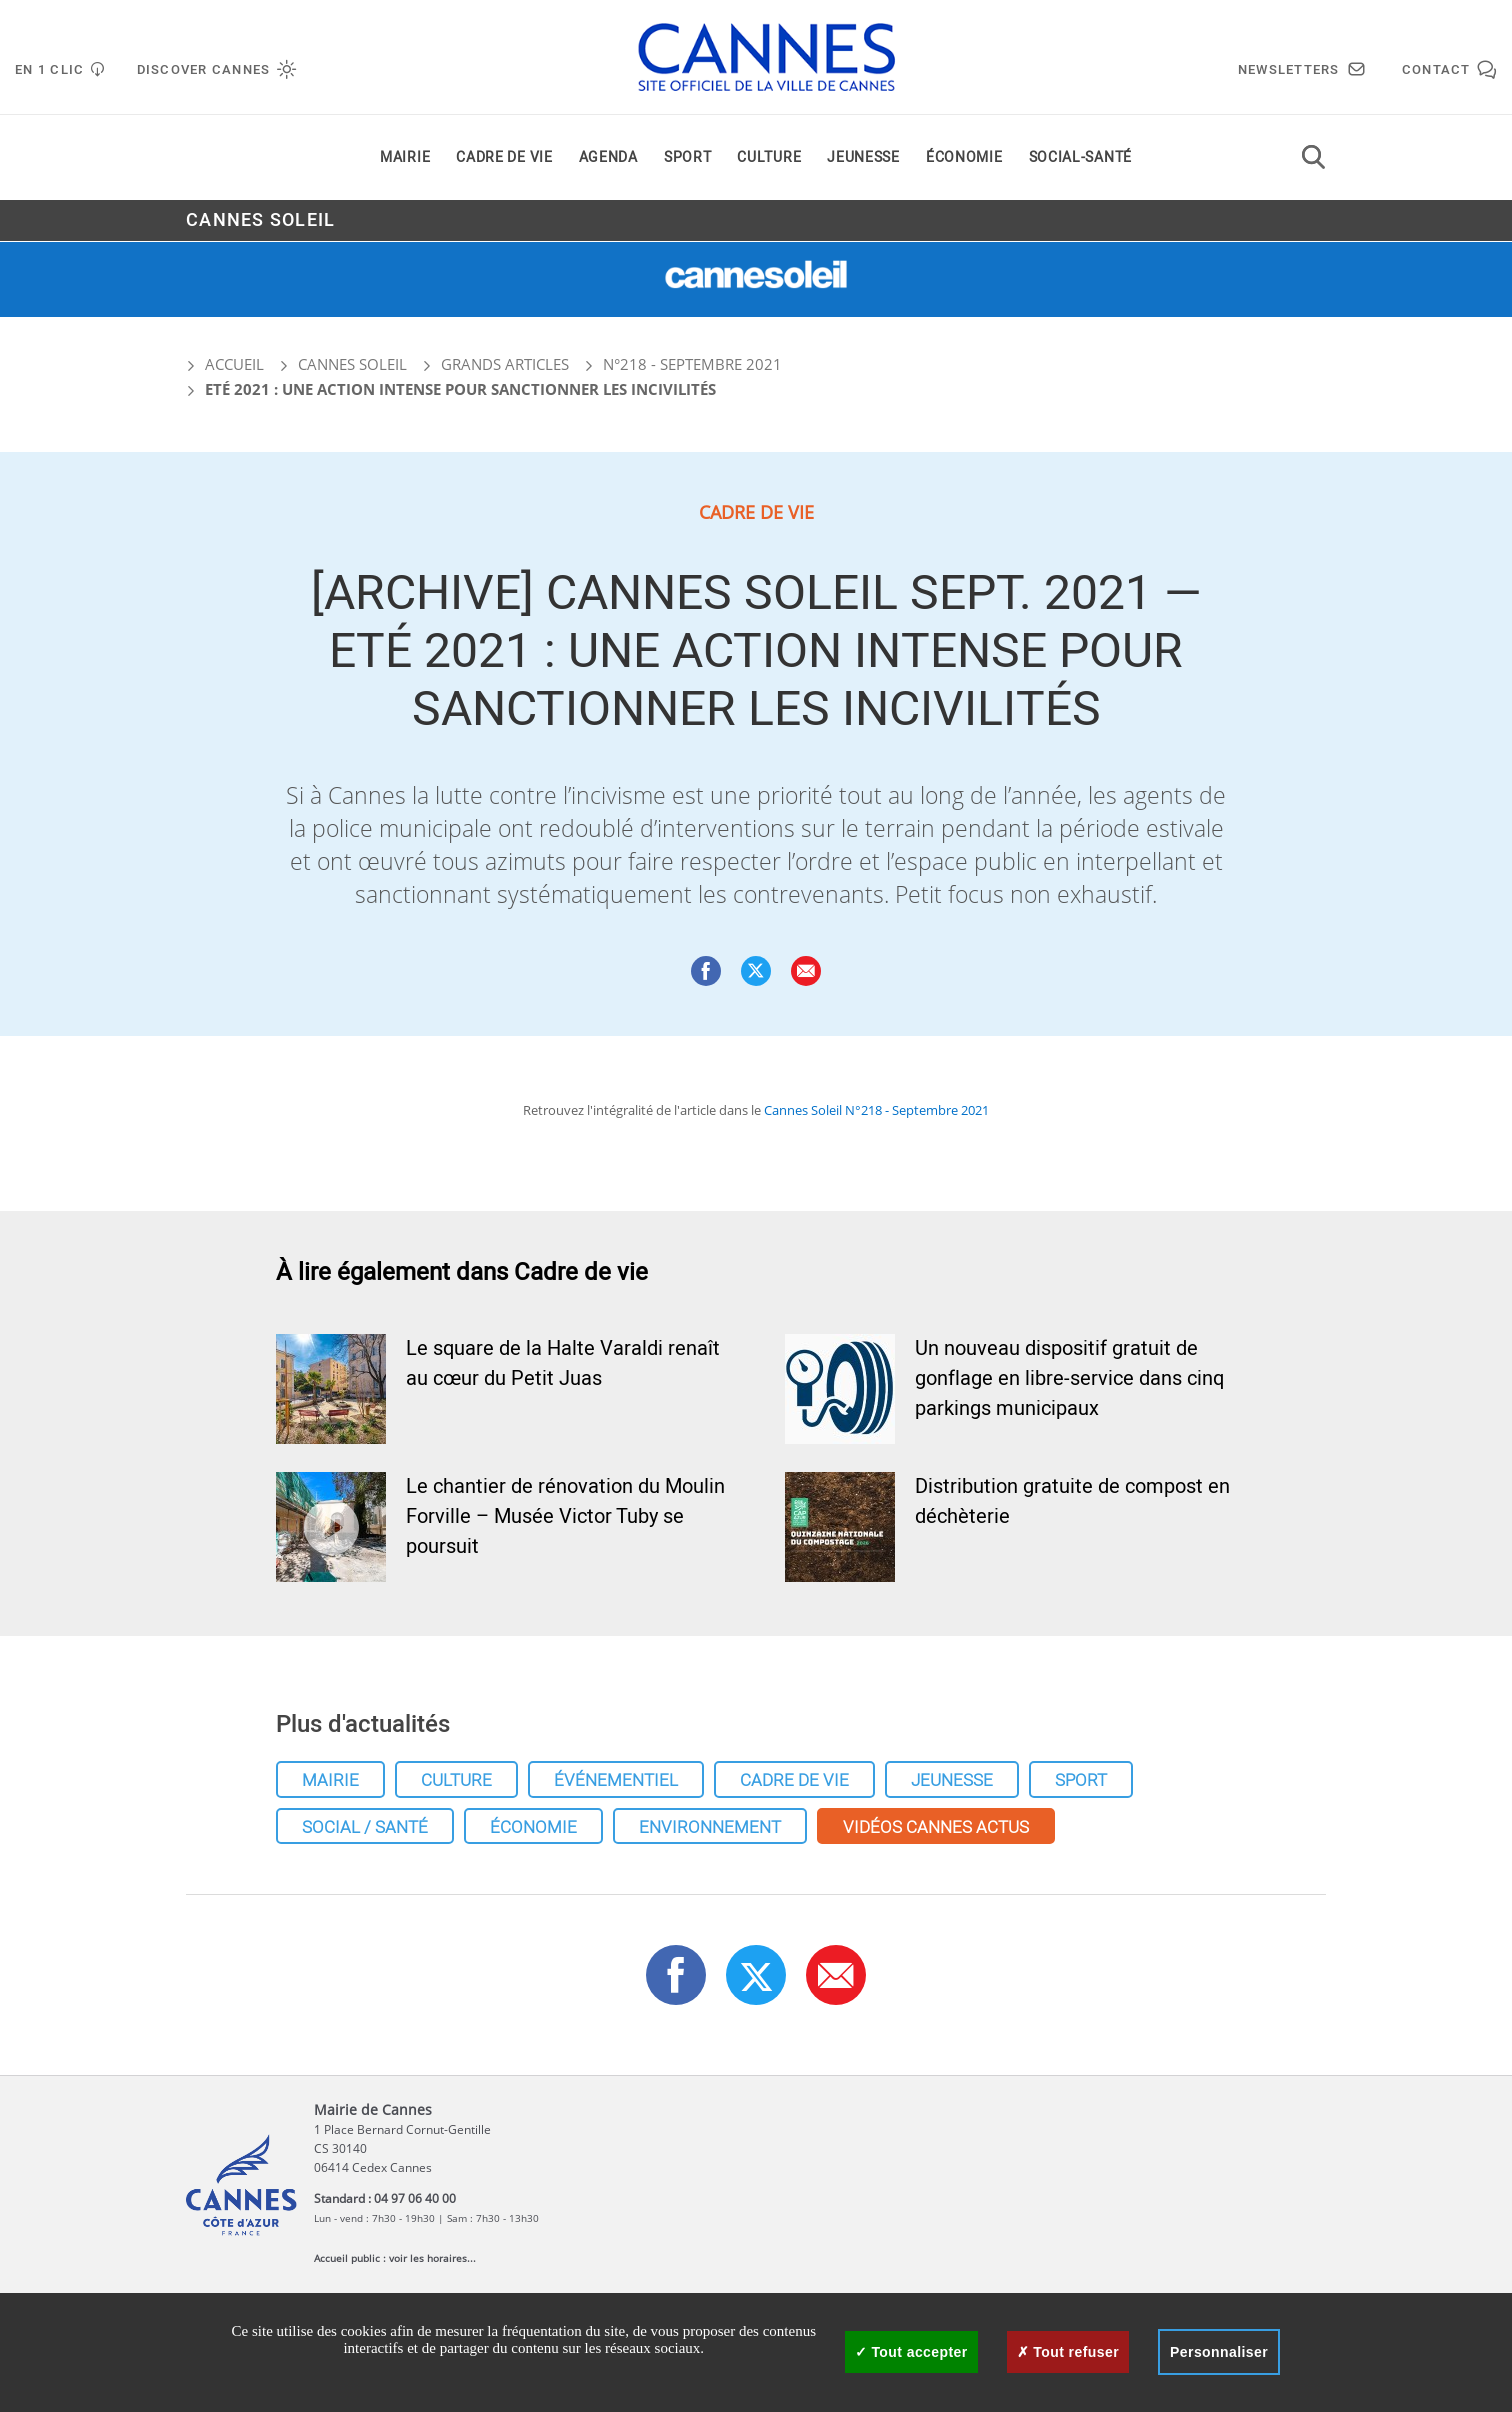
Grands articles (505, 364)
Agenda (608, 158)
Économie (964, 158)
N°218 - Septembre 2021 (692, 364)
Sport (688, 158)
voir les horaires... (432, 2258)
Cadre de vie (504, 158)
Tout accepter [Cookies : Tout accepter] (911, 2352)
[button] (806, 971)
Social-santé (1080, 158)
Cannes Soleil (260, 221)
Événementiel (616, 1780)
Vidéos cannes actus (936, 1827)
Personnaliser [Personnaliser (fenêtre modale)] (1219, 2352)
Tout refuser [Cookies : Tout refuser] (1068, 2352)
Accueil (225, 364)
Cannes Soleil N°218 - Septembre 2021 (876, 1110)
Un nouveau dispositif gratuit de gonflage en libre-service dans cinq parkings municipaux (1069, 1378)
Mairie (405, 158)
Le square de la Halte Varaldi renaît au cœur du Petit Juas (563, 1363)
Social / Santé (365, 1827)
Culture (769, 158)
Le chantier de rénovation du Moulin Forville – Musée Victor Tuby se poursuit (565, 1516)
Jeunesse (863, 158)
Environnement (710, 1827)
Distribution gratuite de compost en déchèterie (1072, 1501)
